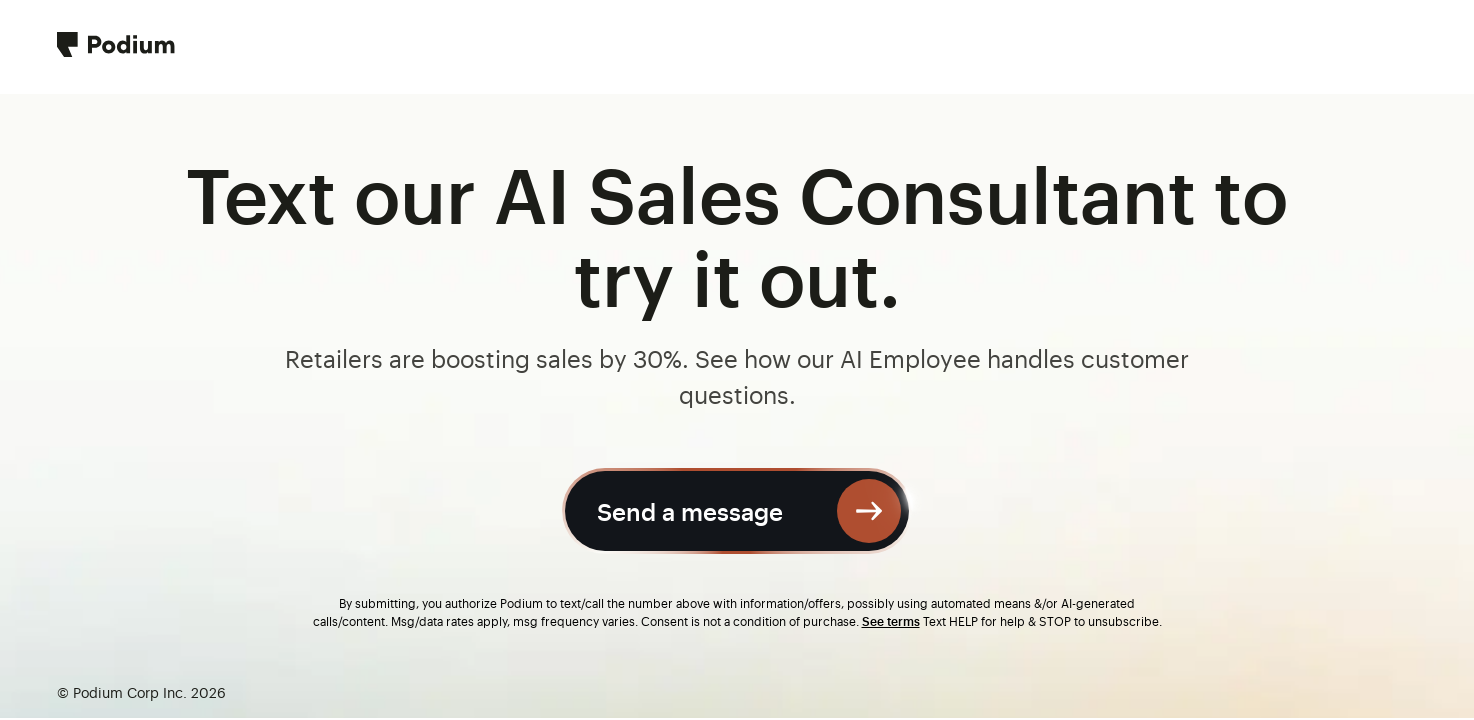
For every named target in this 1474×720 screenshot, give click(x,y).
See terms (891, 621)
